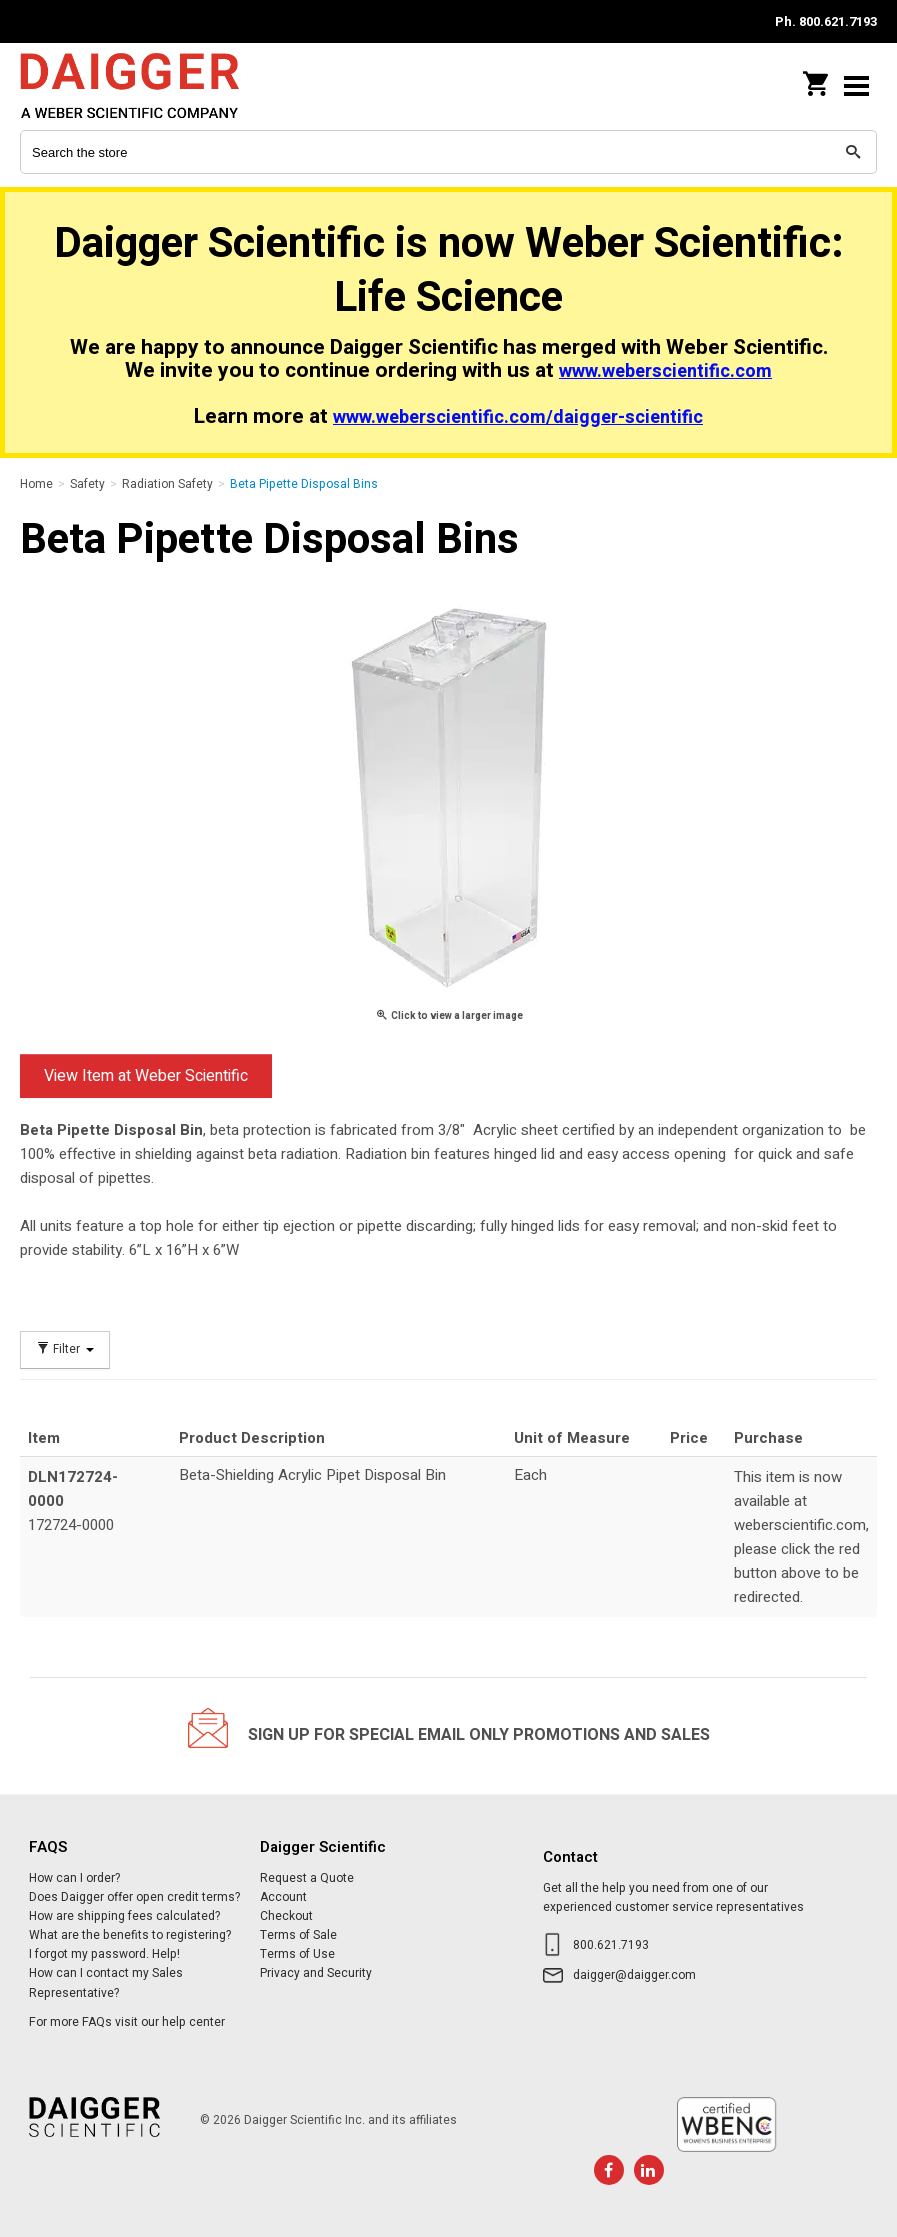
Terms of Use (297, 1954)
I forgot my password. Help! (104, 1954)
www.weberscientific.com (665, 371)
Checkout (286, 1916)
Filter (65, 1349)
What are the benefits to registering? (130, 1935)
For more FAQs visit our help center (127, 2022)
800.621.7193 (611, 1945)
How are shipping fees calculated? (124, 1916)
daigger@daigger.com (634, 1975)
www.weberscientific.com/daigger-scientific (518, 417)
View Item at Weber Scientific (146, 1076)
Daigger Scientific (150, 85)
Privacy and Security (316, 1973)
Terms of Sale (298, 1935)
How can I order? (74, 1878)
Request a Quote (307, 1878)
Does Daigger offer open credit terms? (134, 1897)
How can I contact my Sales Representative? (106, 1982)
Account (283, 1897)
